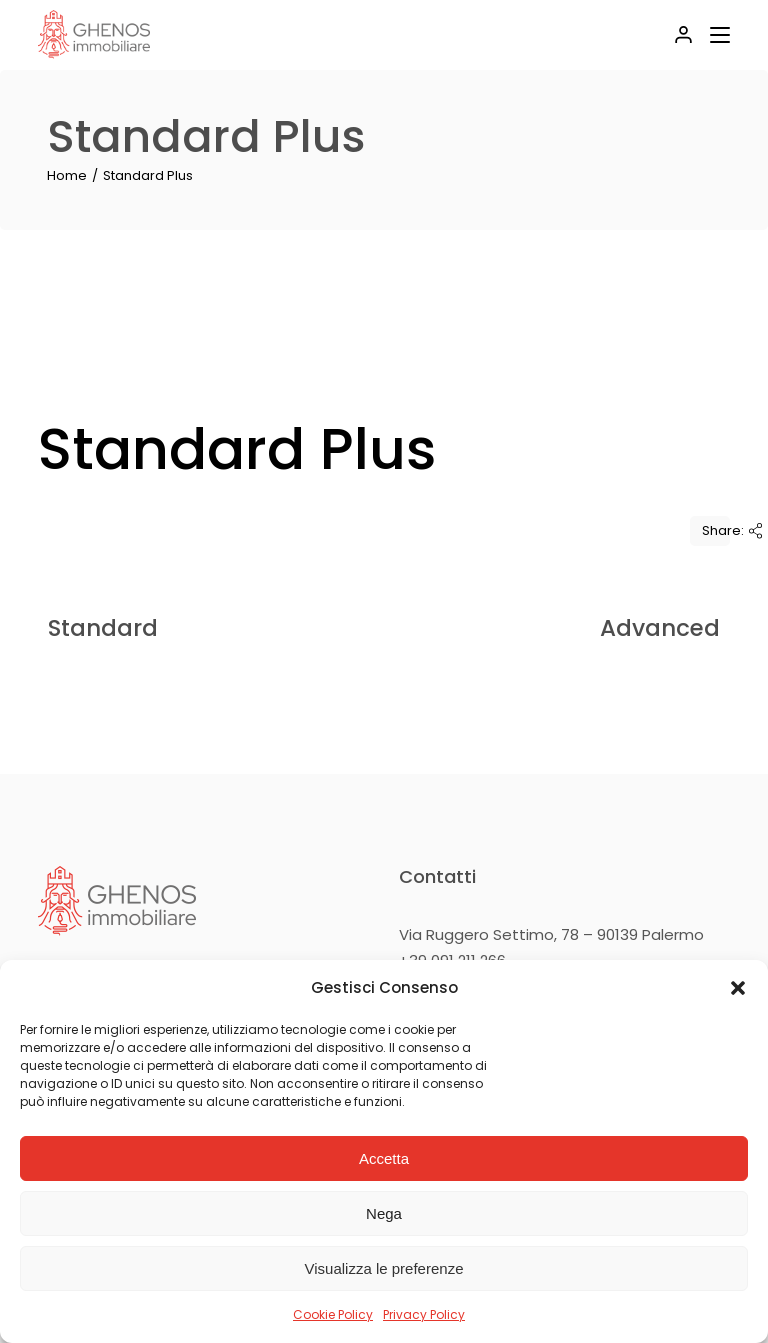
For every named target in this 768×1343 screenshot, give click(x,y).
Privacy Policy (424, 1314)
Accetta (384, 1158)
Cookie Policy (333, 1314)
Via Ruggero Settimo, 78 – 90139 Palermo (551, 934)
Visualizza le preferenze (384, 1268)
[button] (738, 988)
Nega (384, 1213)
